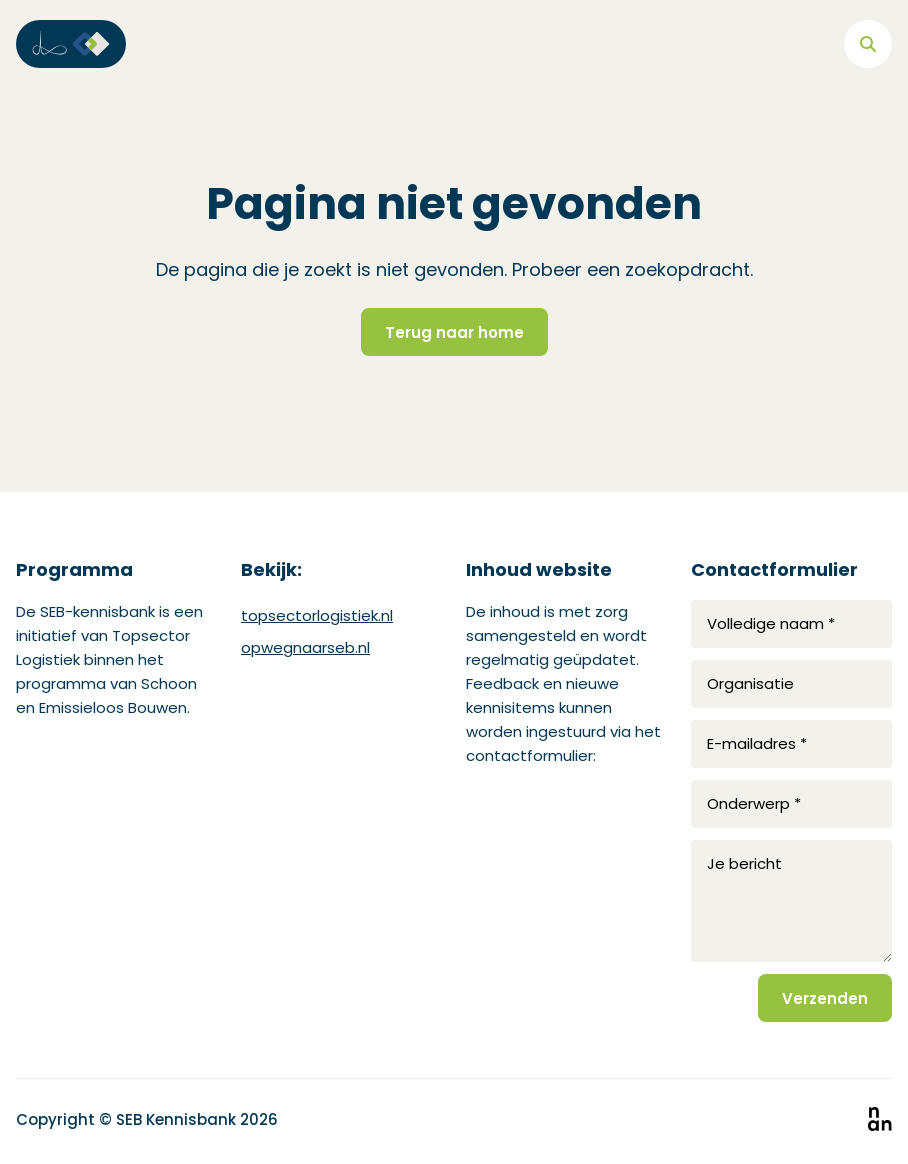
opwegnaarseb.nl (305, 647)
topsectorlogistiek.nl (317, 615)
